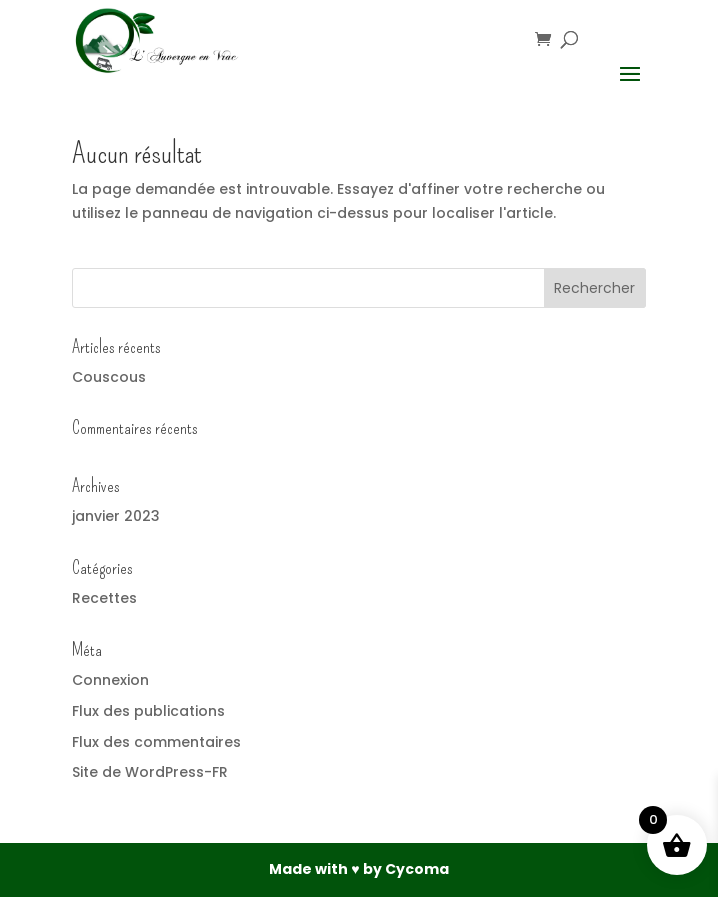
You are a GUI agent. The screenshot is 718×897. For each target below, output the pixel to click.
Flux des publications (148, 711)
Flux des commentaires (156, 742)
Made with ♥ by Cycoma (358, 869)
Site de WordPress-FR (150, 772)
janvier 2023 (116, 516)
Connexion (110, 680)
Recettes (104, 598)
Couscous (109, 377)
